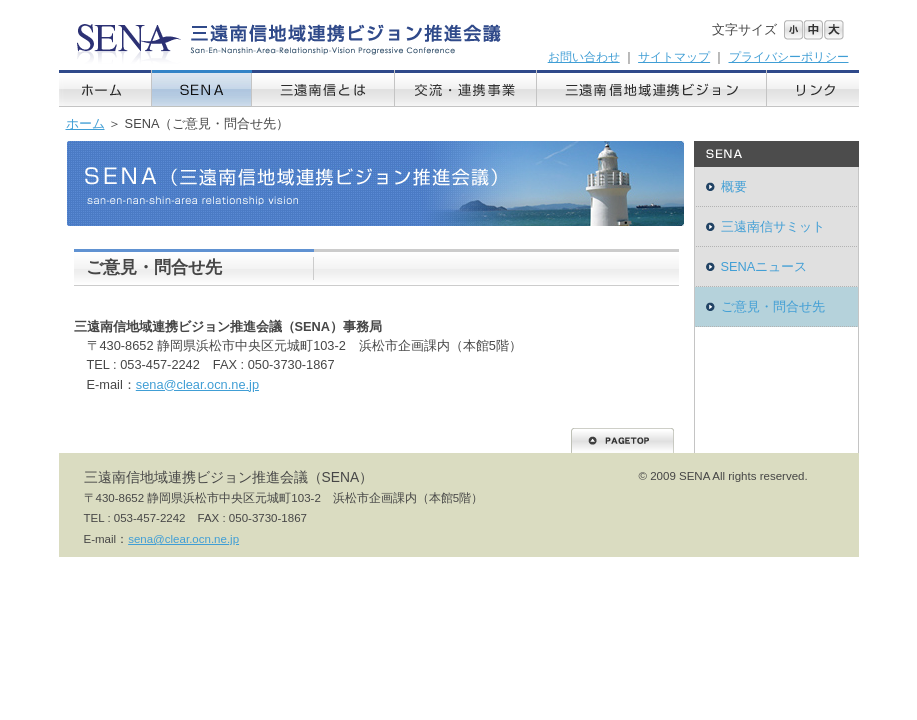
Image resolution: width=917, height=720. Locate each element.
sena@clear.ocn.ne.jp (197, 384)
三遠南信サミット (773, 226)
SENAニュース (764, 266)
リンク (813, 88)
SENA (202, 88)
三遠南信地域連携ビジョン (652, 88)
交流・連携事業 (466, 88)
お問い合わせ (584, 57)
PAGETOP (622, 440)
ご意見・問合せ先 (773, 306)
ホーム (105, 88)
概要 (734, 186)
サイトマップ (674, 57)
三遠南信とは (323, 88)
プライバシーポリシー (789, 57)
